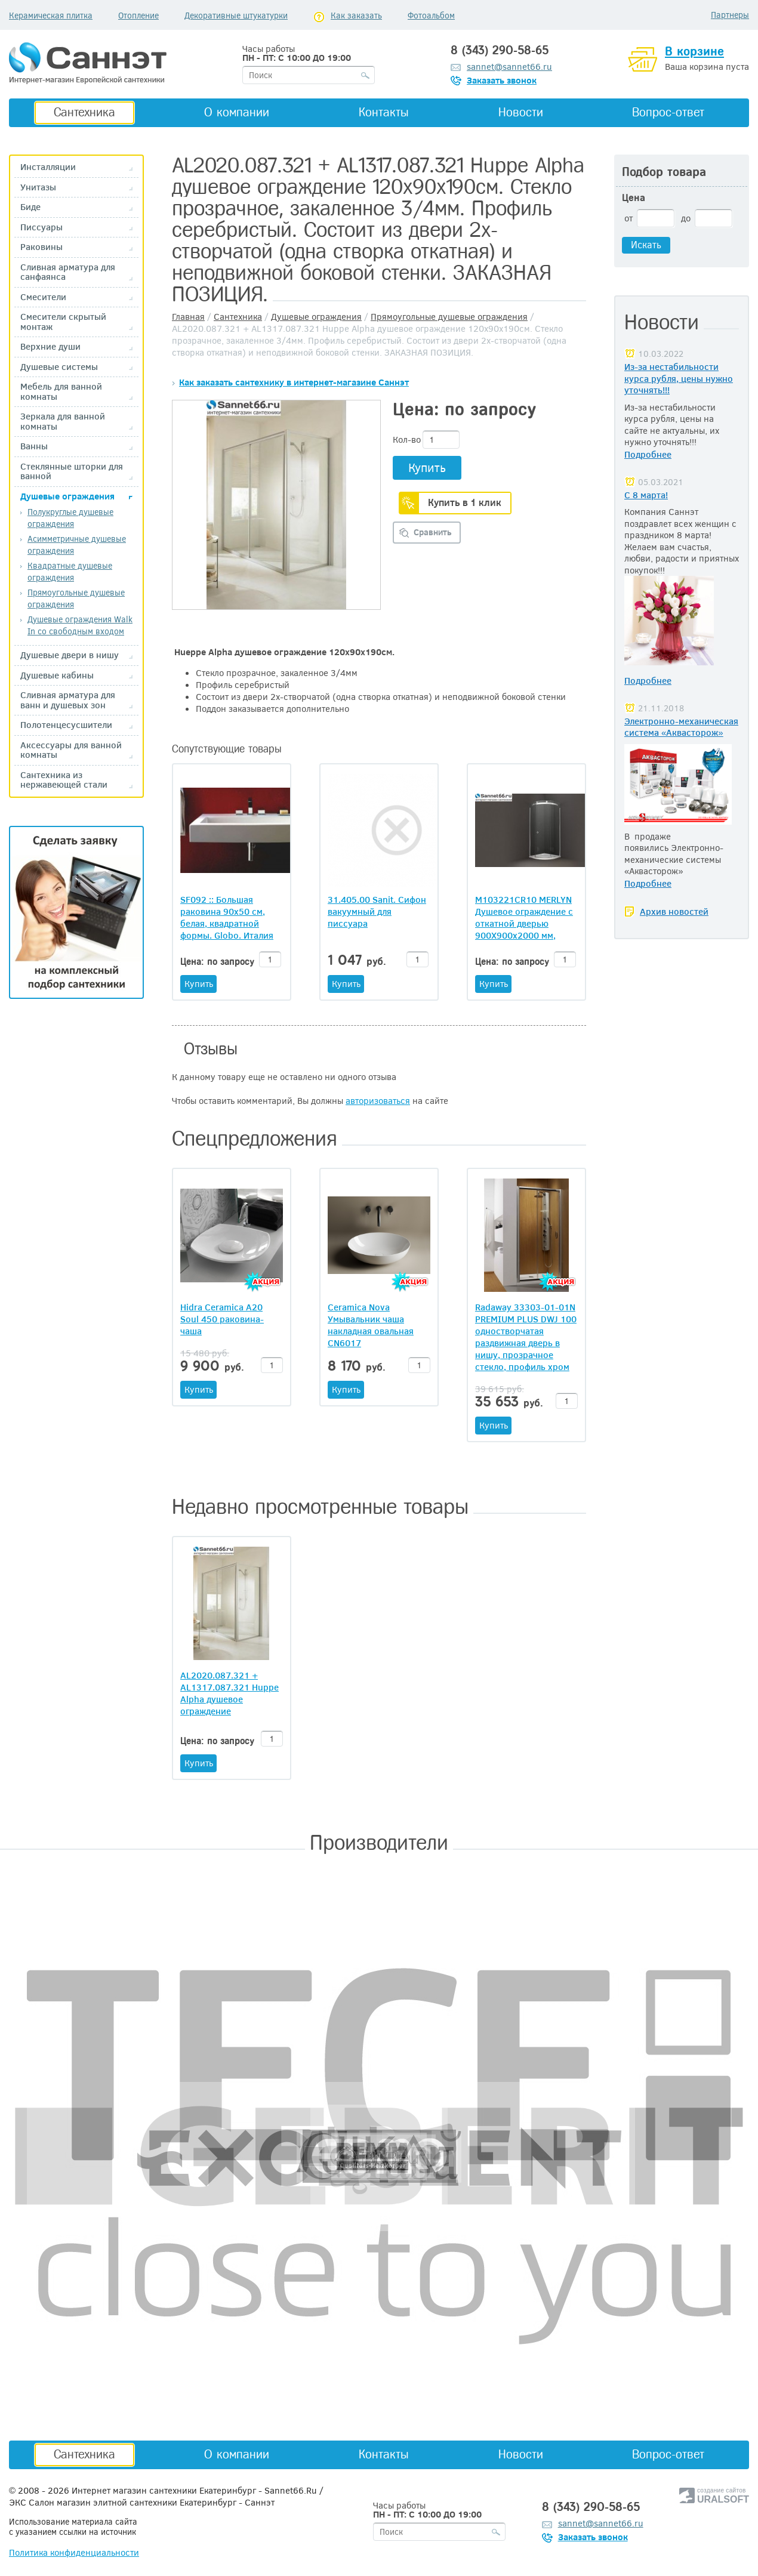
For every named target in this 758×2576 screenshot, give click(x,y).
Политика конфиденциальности (74, 2552)
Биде (30, 207)
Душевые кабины (57, 675)
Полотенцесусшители (66, 725)
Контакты (384, 112)
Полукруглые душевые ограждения (70, 517)
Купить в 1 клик (464, 502)
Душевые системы (59, 367)
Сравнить (433, 532)
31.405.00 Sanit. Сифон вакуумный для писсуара (377, 911)
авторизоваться (378, 1100)
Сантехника (84, 112)
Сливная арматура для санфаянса (67, 272)
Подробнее (647, 454)
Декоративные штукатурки (236, 15)
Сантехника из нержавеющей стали (63, 779)
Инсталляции (48, 167)
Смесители (43, 297)
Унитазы (38, 187)
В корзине (694, 51)
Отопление (138, 15)
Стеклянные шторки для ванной (71, 471)
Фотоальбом (431, 15)
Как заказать (356, 15)
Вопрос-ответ (668, 112)
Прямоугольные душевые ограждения (449, 316)
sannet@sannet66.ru (509, 66)
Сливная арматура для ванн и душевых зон (67, 699)
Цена (633, 198)
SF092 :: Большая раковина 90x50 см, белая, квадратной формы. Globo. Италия (226, 917)
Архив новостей (674, 911)
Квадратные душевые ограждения (69, 571)
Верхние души (50, 346)
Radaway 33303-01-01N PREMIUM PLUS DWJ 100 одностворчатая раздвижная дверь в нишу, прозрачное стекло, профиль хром (526, 1336)
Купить (427, 467)
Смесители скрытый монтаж (63, 321)
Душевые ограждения (67, 496)
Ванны (34, 446)
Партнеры (730, 14)
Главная (188, 316)
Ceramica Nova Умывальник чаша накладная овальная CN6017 (371, 1325)
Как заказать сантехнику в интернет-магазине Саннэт (294, 382)
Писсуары (41, 227)
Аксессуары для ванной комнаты (71, 750)
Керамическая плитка (51, 15)
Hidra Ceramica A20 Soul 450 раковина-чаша (222, 1319)
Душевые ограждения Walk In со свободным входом (80, 625)
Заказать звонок (502, 80)
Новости (520, 112)
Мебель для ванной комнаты (61, 391)
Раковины (41, 247)
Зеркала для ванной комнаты (62, 421)
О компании (236, 112)
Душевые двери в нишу (69, 655)
